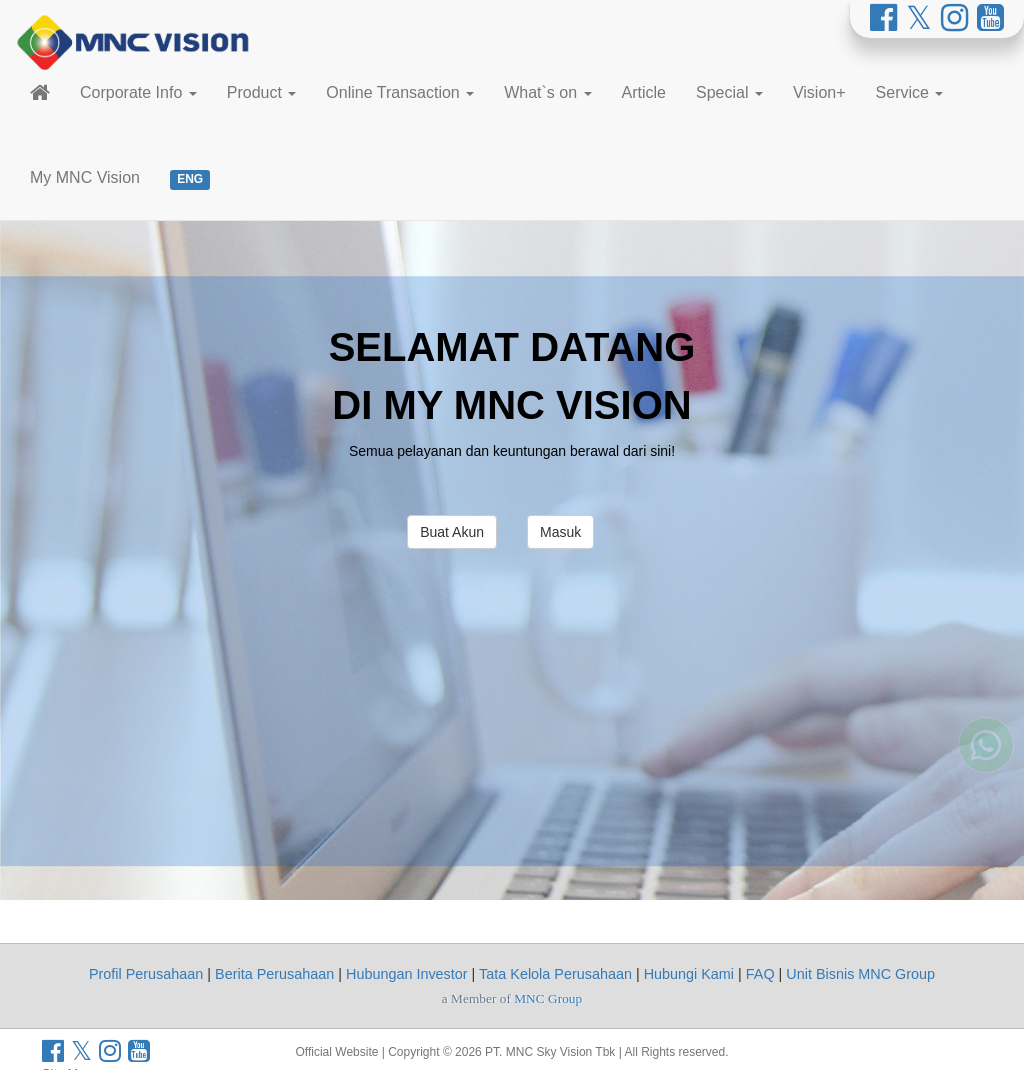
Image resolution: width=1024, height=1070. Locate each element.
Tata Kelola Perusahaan (555, 974)
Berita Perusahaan (274, 974)
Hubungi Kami (689, 974)
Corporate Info (138, 92)
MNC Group (548, 998)
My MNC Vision (85, 177)
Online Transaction (400, 92)
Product (262, 92)
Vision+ (819, 92)
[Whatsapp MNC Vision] (986, 723)
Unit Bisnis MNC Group (860, 974)
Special (729, 92)
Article (644, 92)
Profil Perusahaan (146, 974)
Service (910, 92)
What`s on (547, 92)
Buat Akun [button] (452, 532)
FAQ (760, 974)
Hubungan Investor (407, 974)
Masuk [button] (560, 532)
